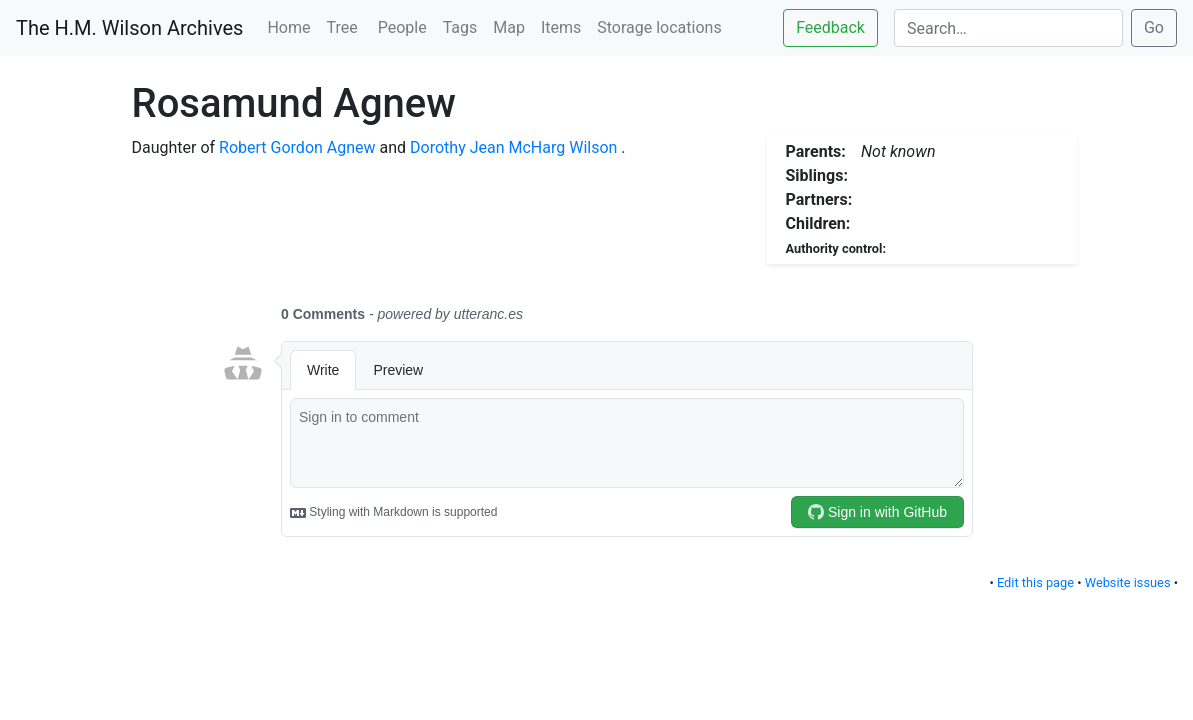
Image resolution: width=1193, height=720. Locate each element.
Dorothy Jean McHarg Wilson (513, 147)
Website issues (1128, 582)
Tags (460, 27)
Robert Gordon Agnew (297, 147)
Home (288, 27)
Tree (344, 27)
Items (561, 27)
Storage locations (659, 27)
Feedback (830, 27)
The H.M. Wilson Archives (129, 28)
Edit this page (1035, 582)
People (402, 27)
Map (509, 27)
